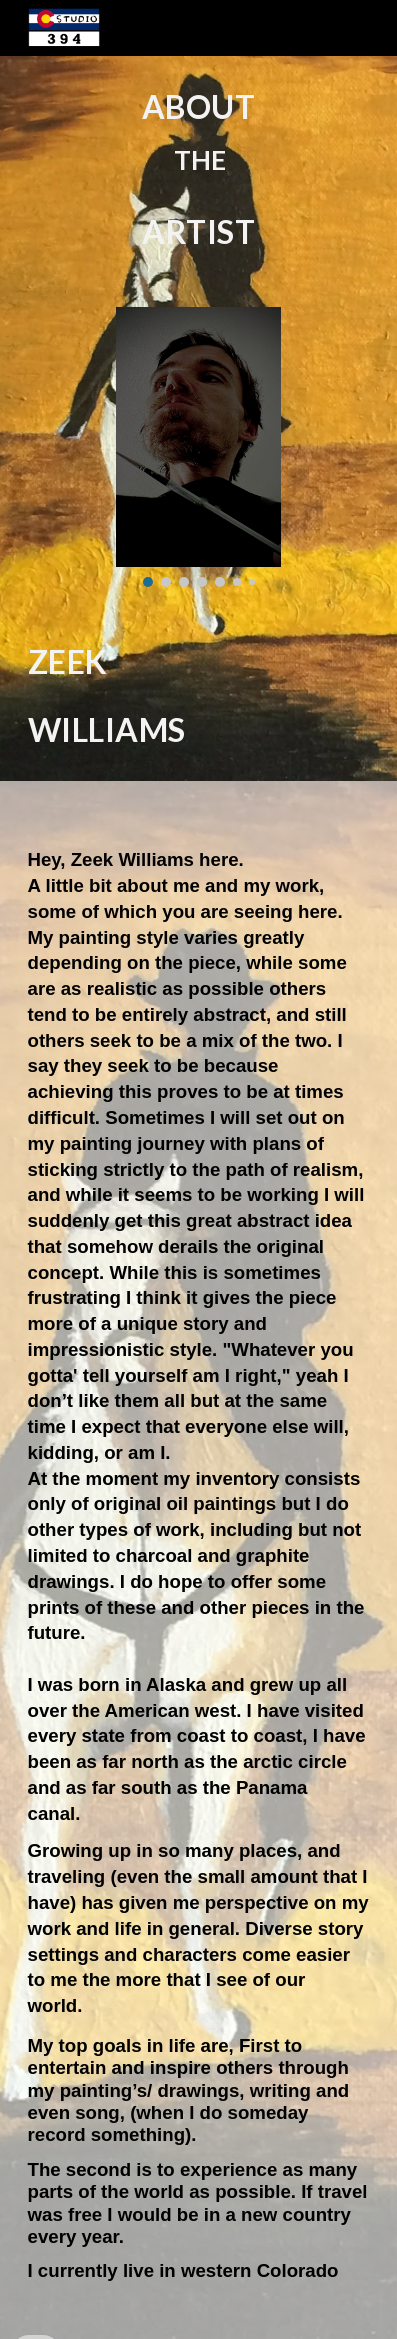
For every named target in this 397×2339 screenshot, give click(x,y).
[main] (199, 169)
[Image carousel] (198, 446)
